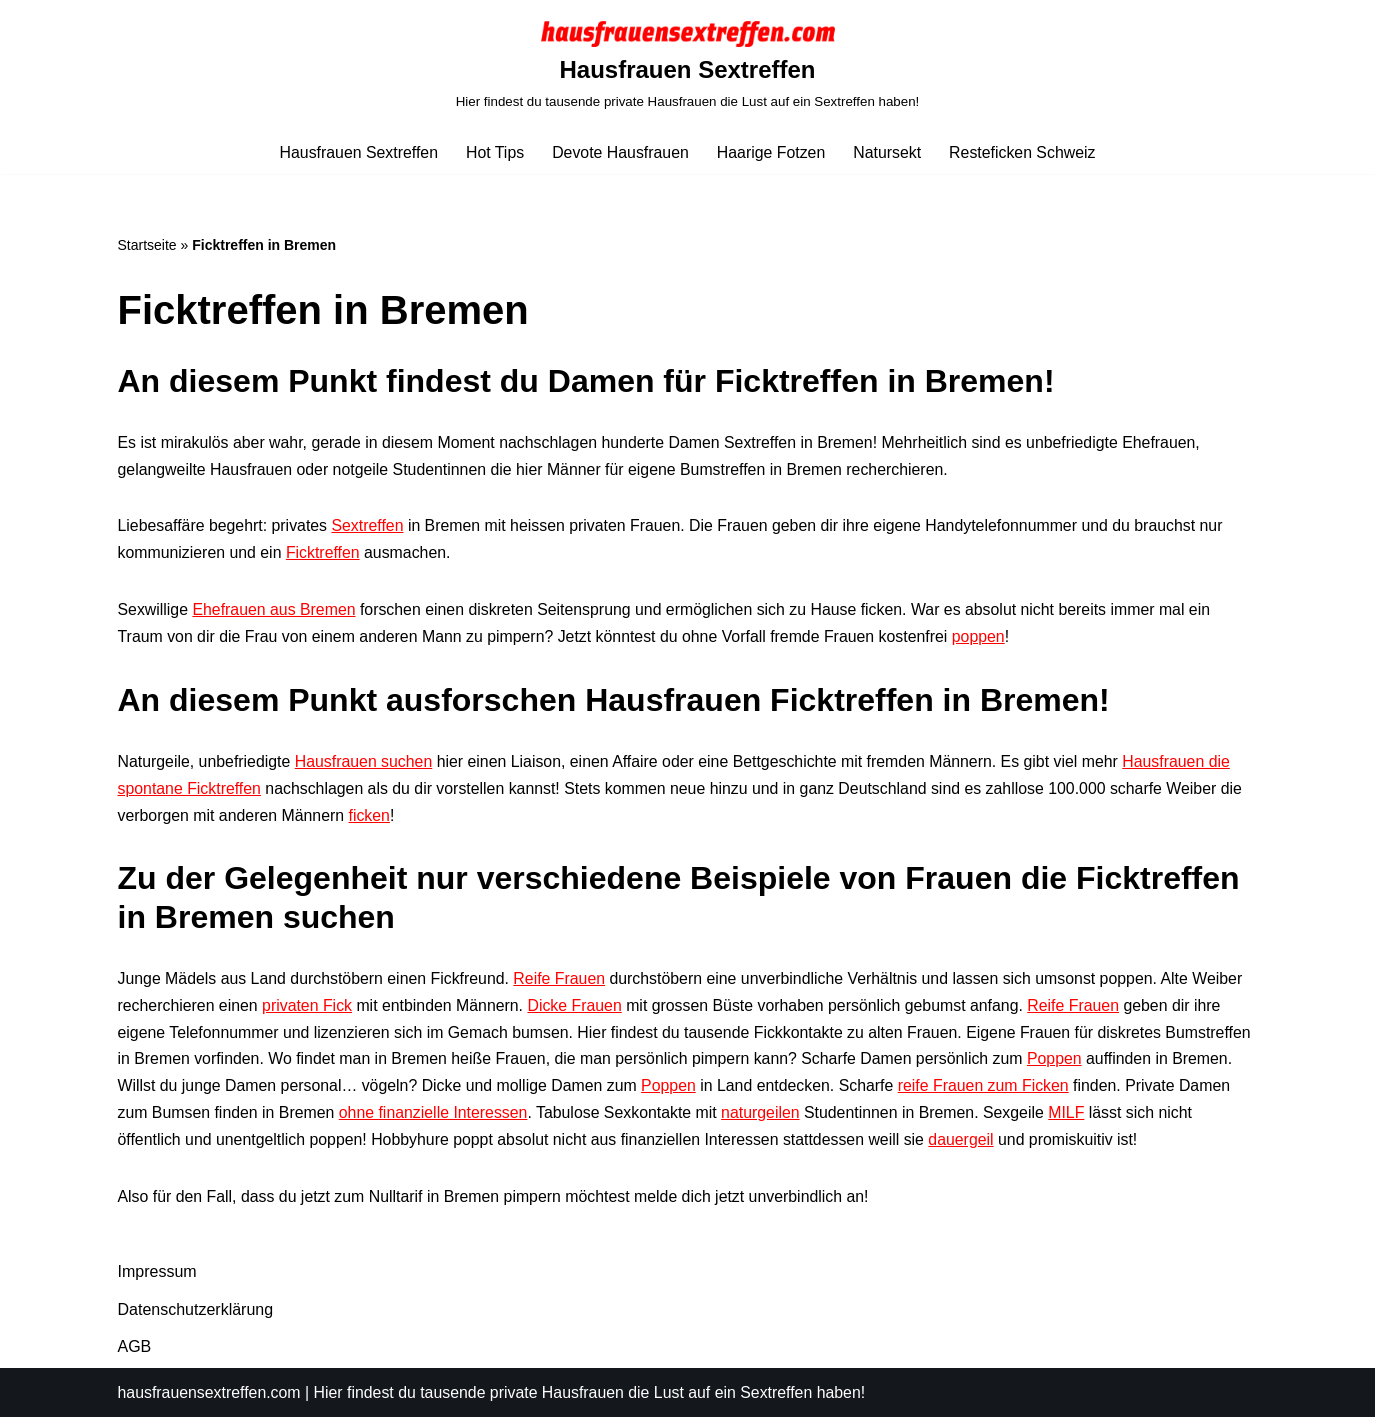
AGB (135, 1353)
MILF (1185, 1119)
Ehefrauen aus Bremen (275, 612)
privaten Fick (308, 1010)
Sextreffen (369, 528)
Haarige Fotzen (771, 152)
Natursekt (888, 152)
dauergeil (1040, 1146)
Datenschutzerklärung (196, 1316)
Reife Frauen (563, 983)
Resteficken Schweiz (1025, 152)
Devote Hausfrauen (620, 152)
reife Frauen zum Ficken (1072, 1092)
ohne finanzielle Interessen (546, 1119)
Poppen (1152, 1065)
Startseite (147, 245)
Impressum (157, 1279)
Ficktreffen (324, 555)
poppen (985, 639)
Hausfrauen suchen (365, 765)
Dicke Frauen (578, 1010)
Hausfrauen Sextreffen (357, 152)
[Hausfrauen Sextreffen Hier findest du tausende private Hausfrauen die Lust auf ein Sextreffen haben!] (688, 65)
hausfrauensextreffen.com (210, 1399)
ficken (372, 819)
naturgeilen (876, 1119)
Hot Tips (493, 152)
